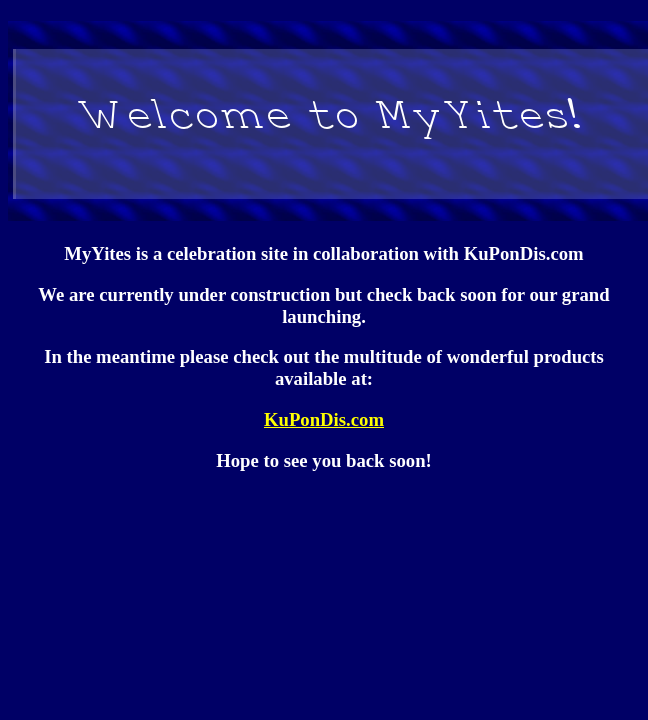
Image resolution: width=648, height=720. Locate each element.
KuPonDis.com (324, 419)
